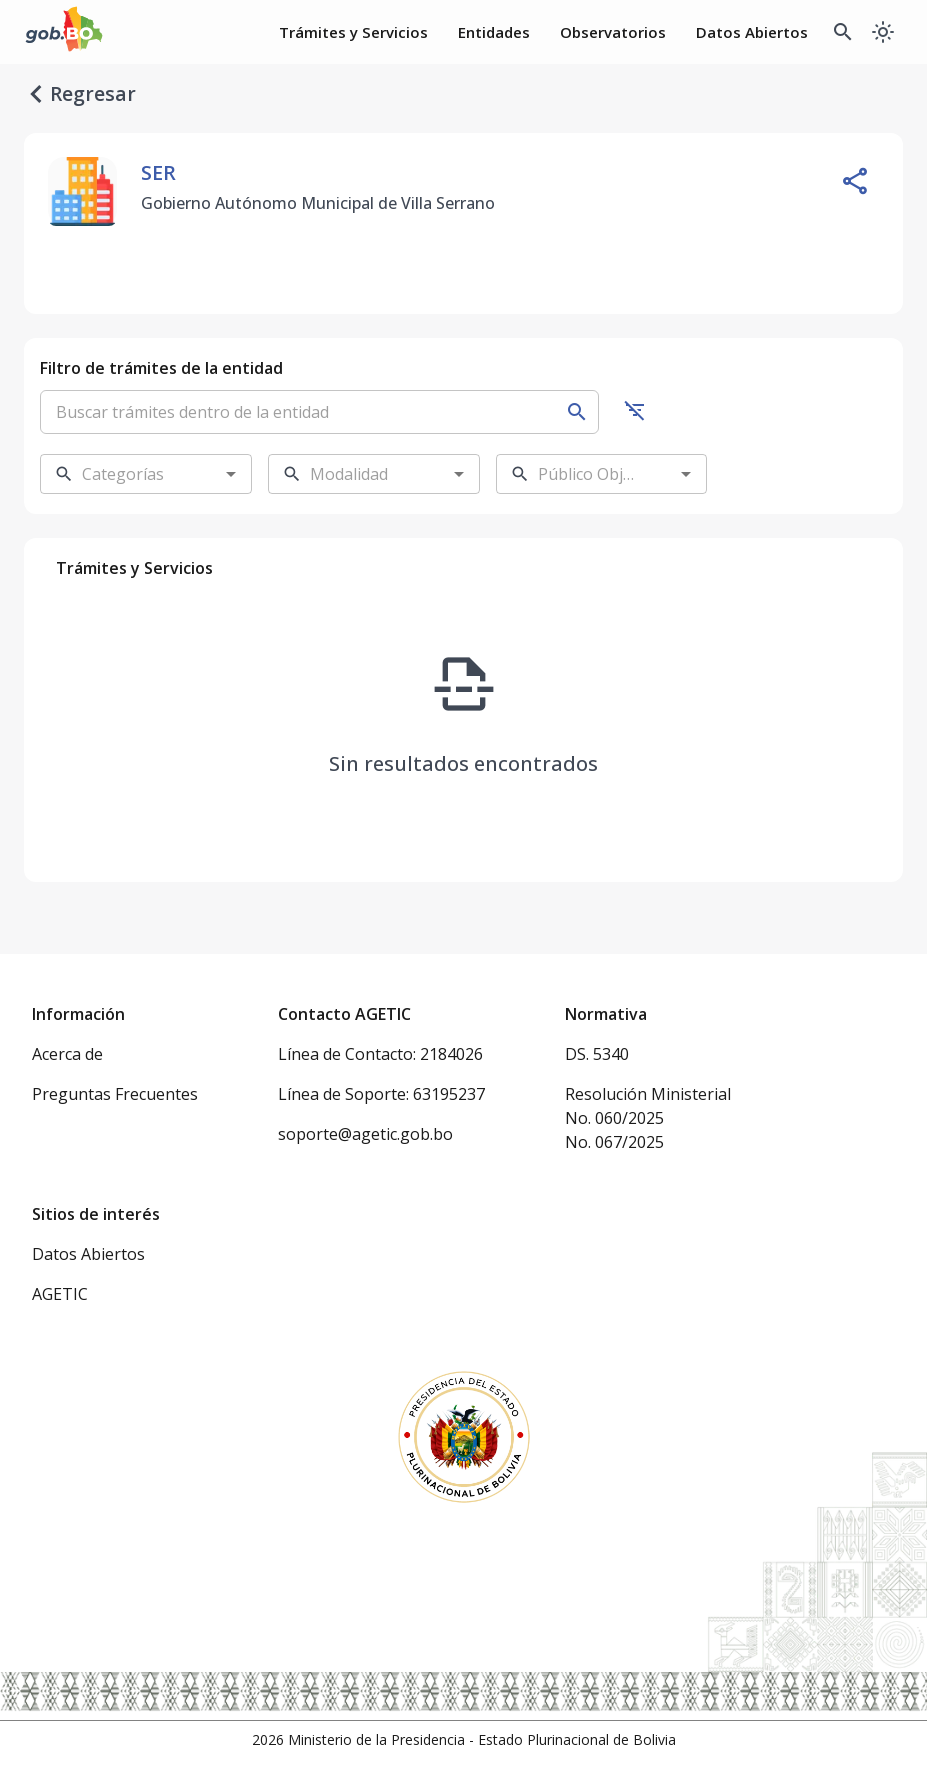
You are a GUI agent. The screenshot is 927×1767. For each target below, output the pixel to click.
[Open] (231, 474)
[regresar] (36, 94)
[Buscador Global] (843, 32)
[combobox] (130, 474)
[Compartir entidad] (855, 181)
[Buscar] (577, 412)
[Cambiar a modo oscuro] (883, 32)
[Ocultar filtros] (635, 410)
